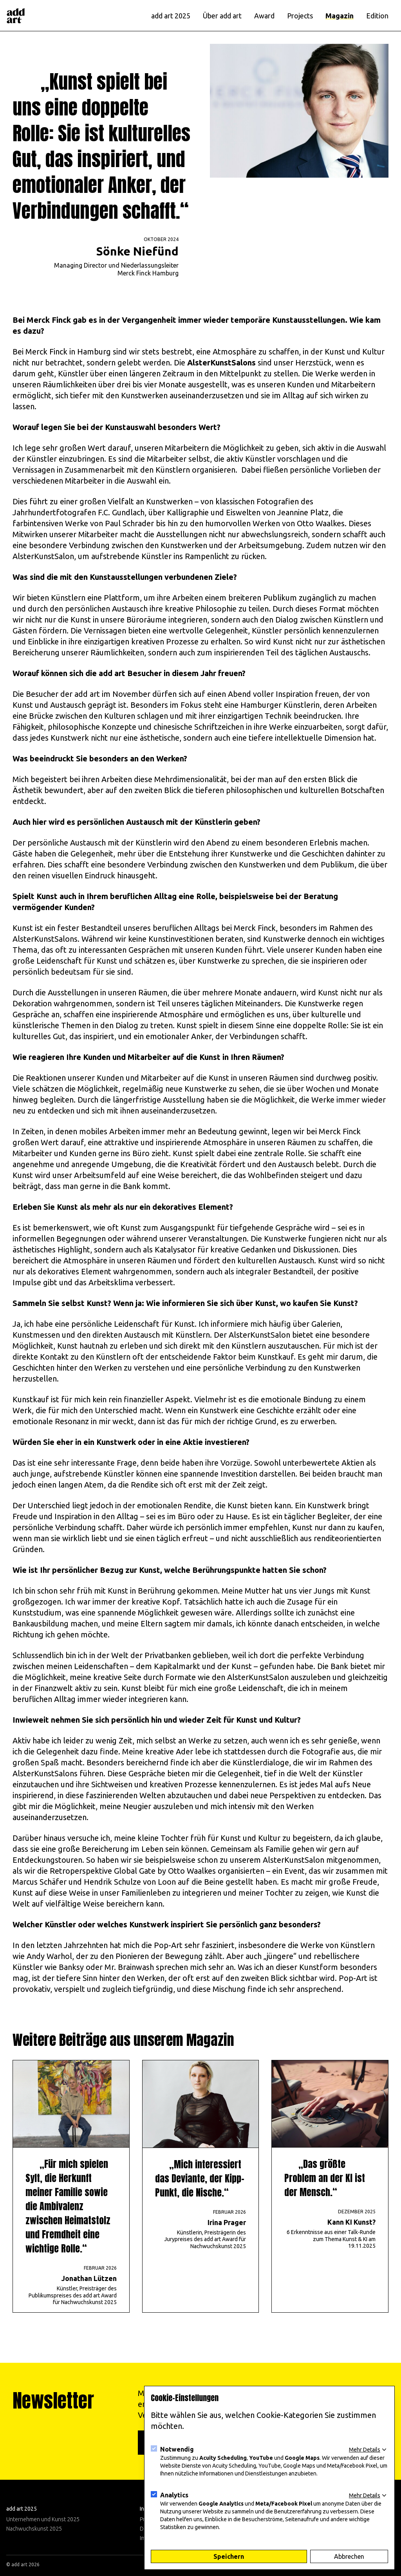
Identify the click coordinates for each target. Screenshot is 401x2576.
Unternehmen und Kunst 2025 (42, 2519)
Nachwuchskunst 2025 (34, 2529)
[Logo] (15, 15)
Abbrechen (349, 2556)
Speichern (228, 2556)
